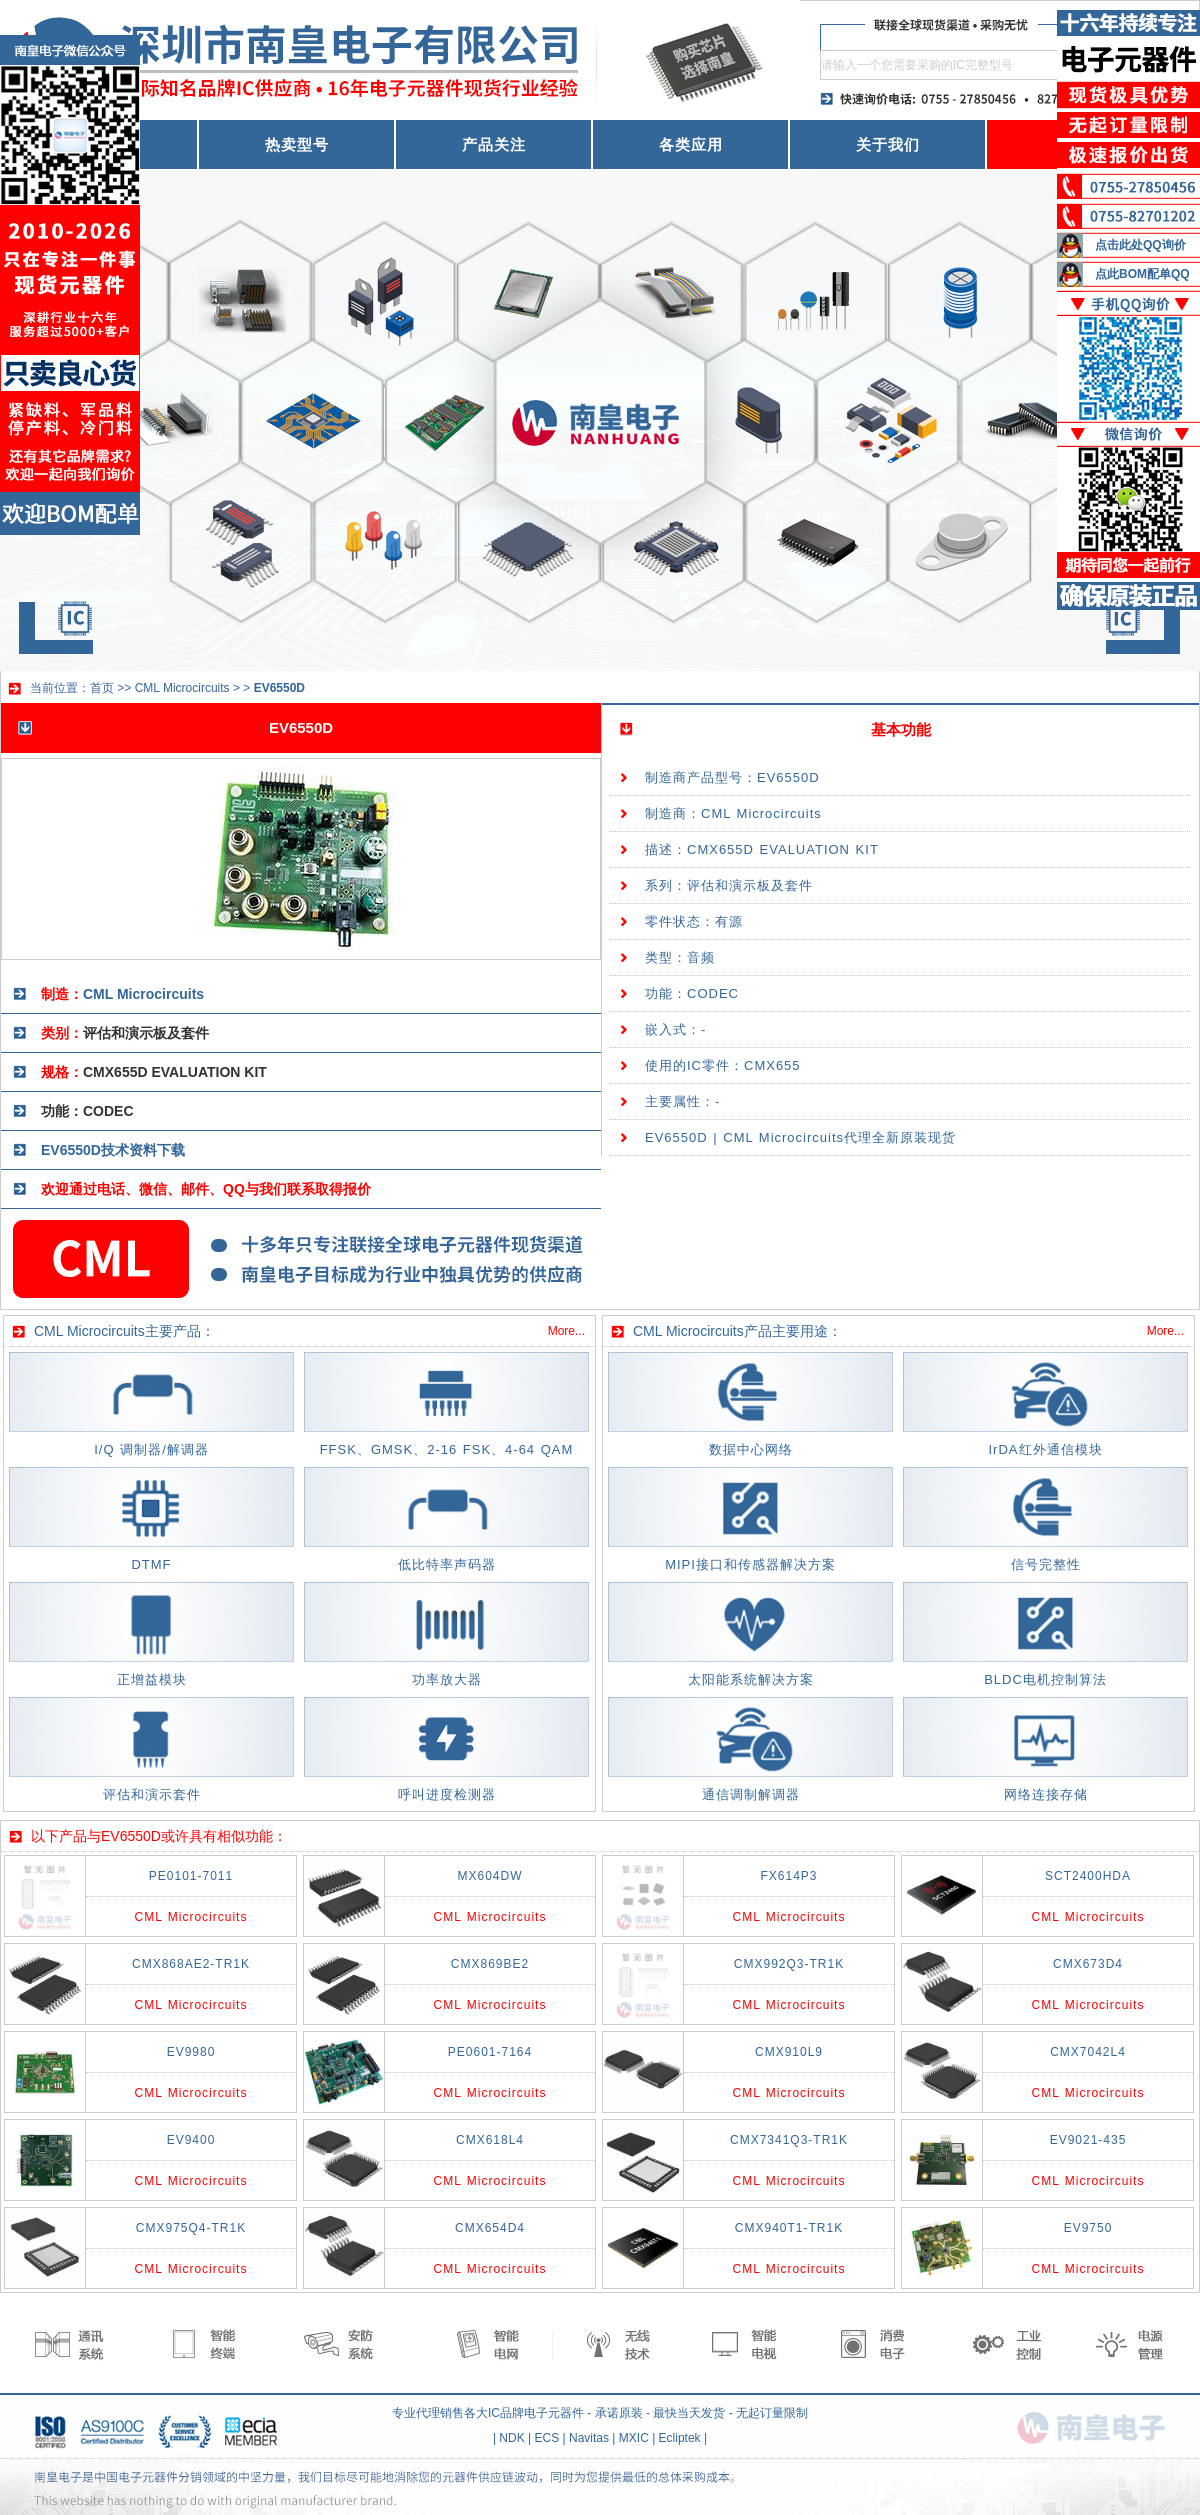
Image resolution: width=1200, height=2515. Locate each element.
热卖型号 (297, 144)
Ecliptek (680, 2438)
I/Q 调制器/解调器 (151, 1449)
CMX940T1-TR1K (789, 2228)
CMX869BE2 (490, 1964)
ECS (547, 2438)
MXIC (634, 2438)
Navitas (589, 2438)
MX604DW (489, 1876)
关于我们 (888, 144)
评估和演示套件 (152, 1794)
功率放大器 (447, 1679)
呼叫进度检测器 (447, 1794)
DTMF (151, 1564)
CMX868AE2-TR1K (191, 1964)
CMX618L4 (490, 2140)
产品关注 (494, 144)
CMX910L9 (789, 2052)
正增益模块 (152, 1679)
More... (566, 1331)
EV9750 (1088, 2228)
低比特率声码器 (447, 1564)
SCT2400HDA (1088, 1876)
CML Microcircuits (182, 688)
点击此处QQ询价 (1140, 245)
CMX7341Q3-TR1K (789, 2140)
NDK (511, 2438)
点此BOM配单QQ (1142, 274)
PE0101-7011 (191, 1876)
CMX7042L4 (1088, 2052)
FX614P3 (788, 1876)
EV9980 (191, 2052)
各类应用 (691, 144)
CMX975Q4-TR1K (191, 2228)
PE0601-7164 (490, 2052)
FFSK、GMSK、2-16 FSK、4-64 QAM (447, 1449)
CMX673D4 (1088, 1964)
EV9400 (191, 2140)
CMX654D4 (490, 2228)
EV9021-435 (1088, 2140)
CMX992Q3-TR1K (789, 1964)
